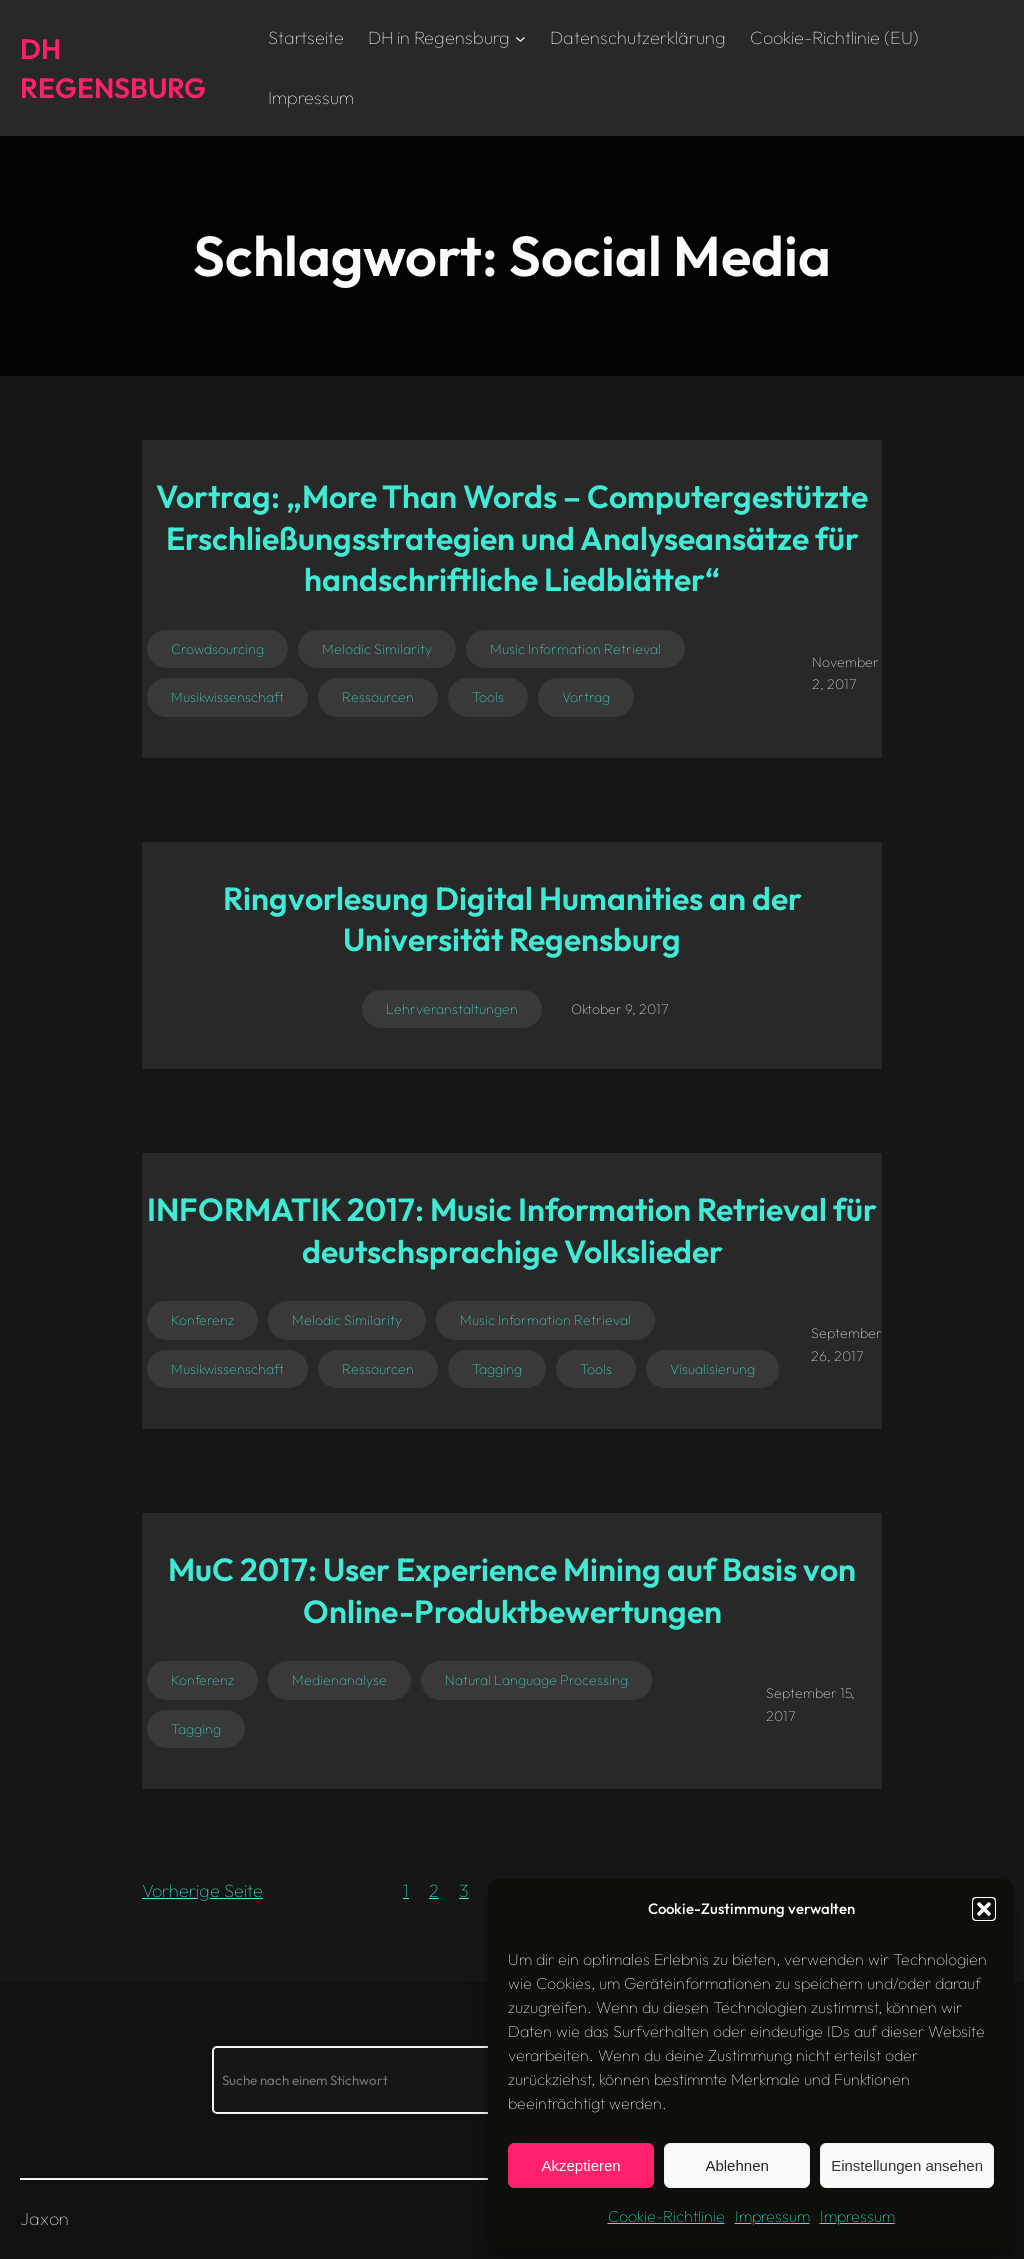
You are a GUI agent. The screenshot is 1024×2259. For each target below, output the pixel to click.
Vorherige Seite (202, 1890)
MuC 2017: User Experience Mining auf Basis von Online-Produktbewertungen (512, 1590)
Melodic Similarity (377, 649)
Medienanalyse (339, 1680)
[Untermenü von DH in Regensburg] (520, 38)
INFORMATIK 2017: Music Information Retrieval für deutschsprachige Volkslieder (512, 1230)
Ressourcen (378, 697)
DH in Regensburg (439, 37)
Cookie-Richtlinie (666, 2216)
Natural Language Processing (536, 1680)
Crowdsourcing (217, 649)
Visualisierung (712, 1369)
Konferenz (202, 1320)
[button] (984, 1909)
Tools (488, 697)
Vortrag (586, 697)
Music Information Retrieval (575, 649)
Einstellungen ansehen (907, 2165)
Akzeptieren (580, 2165)
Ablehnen (736, 2165)
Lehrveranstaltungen (452, 1009)
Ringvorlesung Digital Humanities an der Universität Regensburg (512, 919)
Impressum (772, 2216)
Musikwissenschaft (227, 697)
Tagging (497, 1369)
